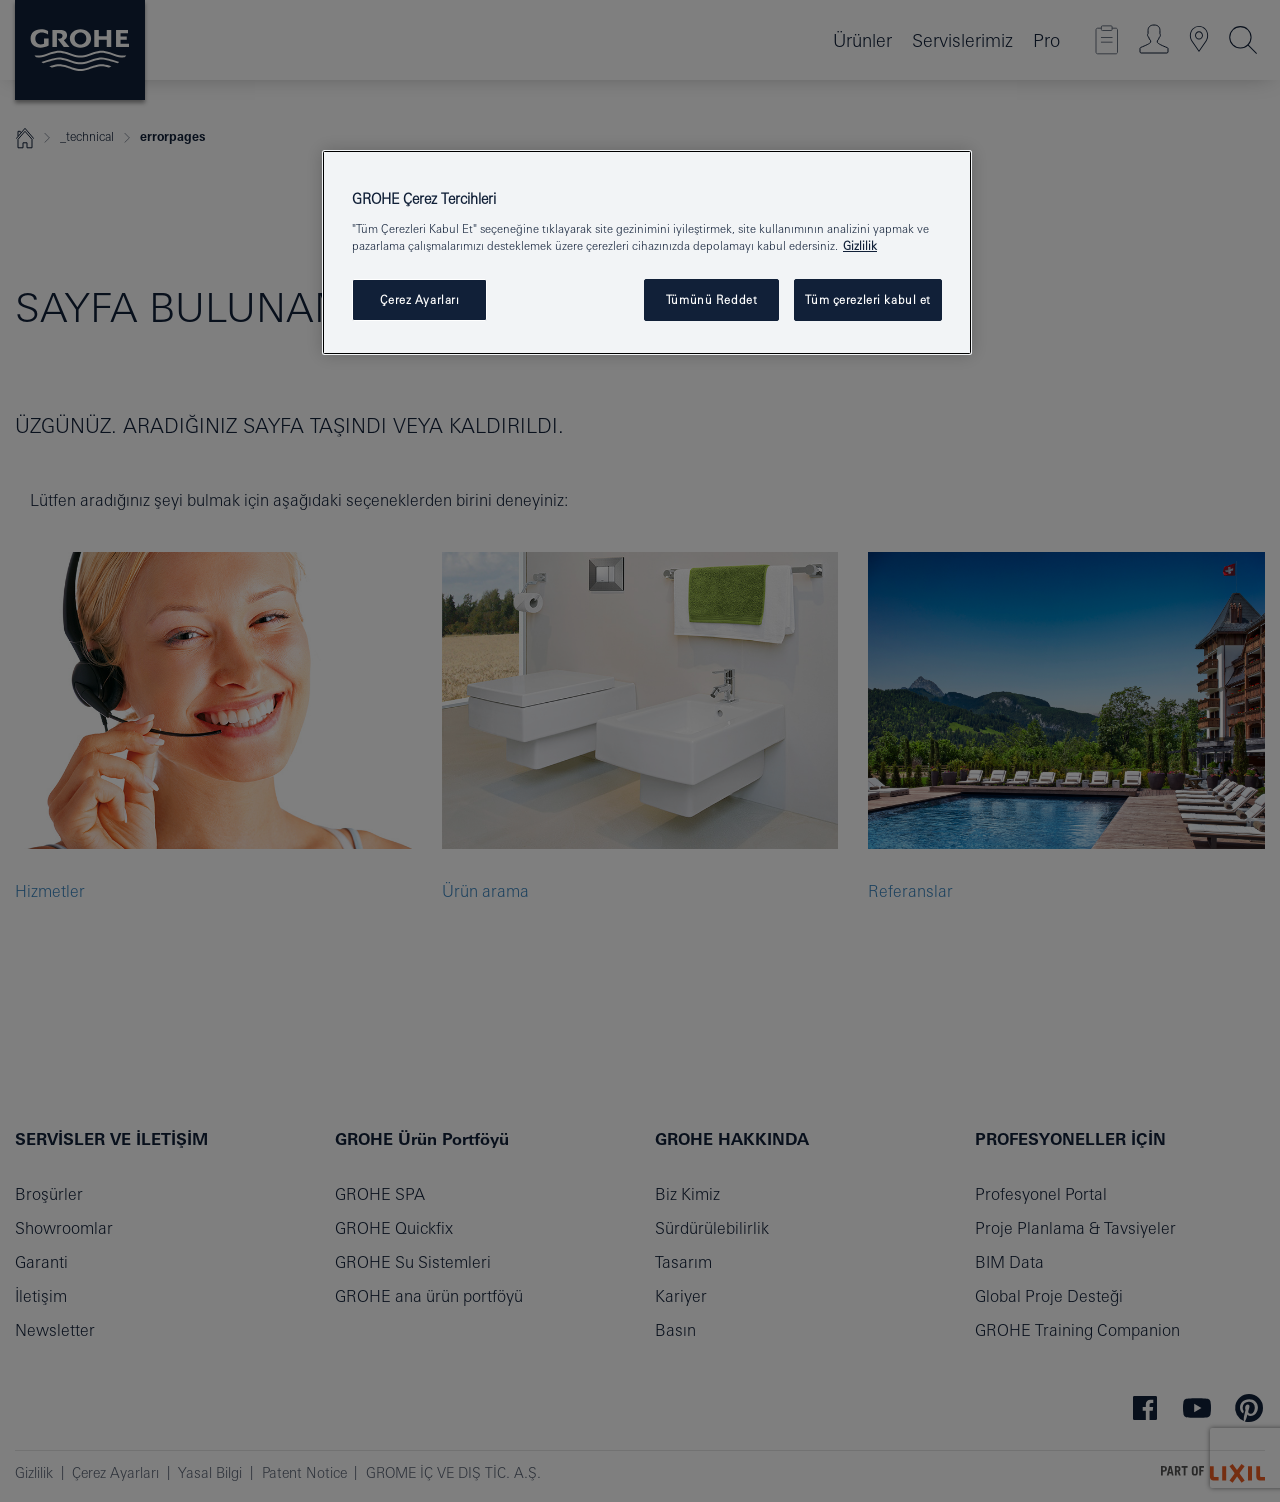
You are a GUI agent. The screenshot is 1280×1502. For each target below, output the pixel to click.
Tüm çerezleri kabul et (868, 299)
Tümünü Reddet (711, 299)
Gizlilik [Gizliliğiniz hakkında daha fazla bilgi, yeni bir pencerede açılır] (860, 245)
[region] (647, 252)
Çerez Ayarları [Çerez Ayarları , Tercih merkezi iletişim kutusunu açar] (420, 299)
